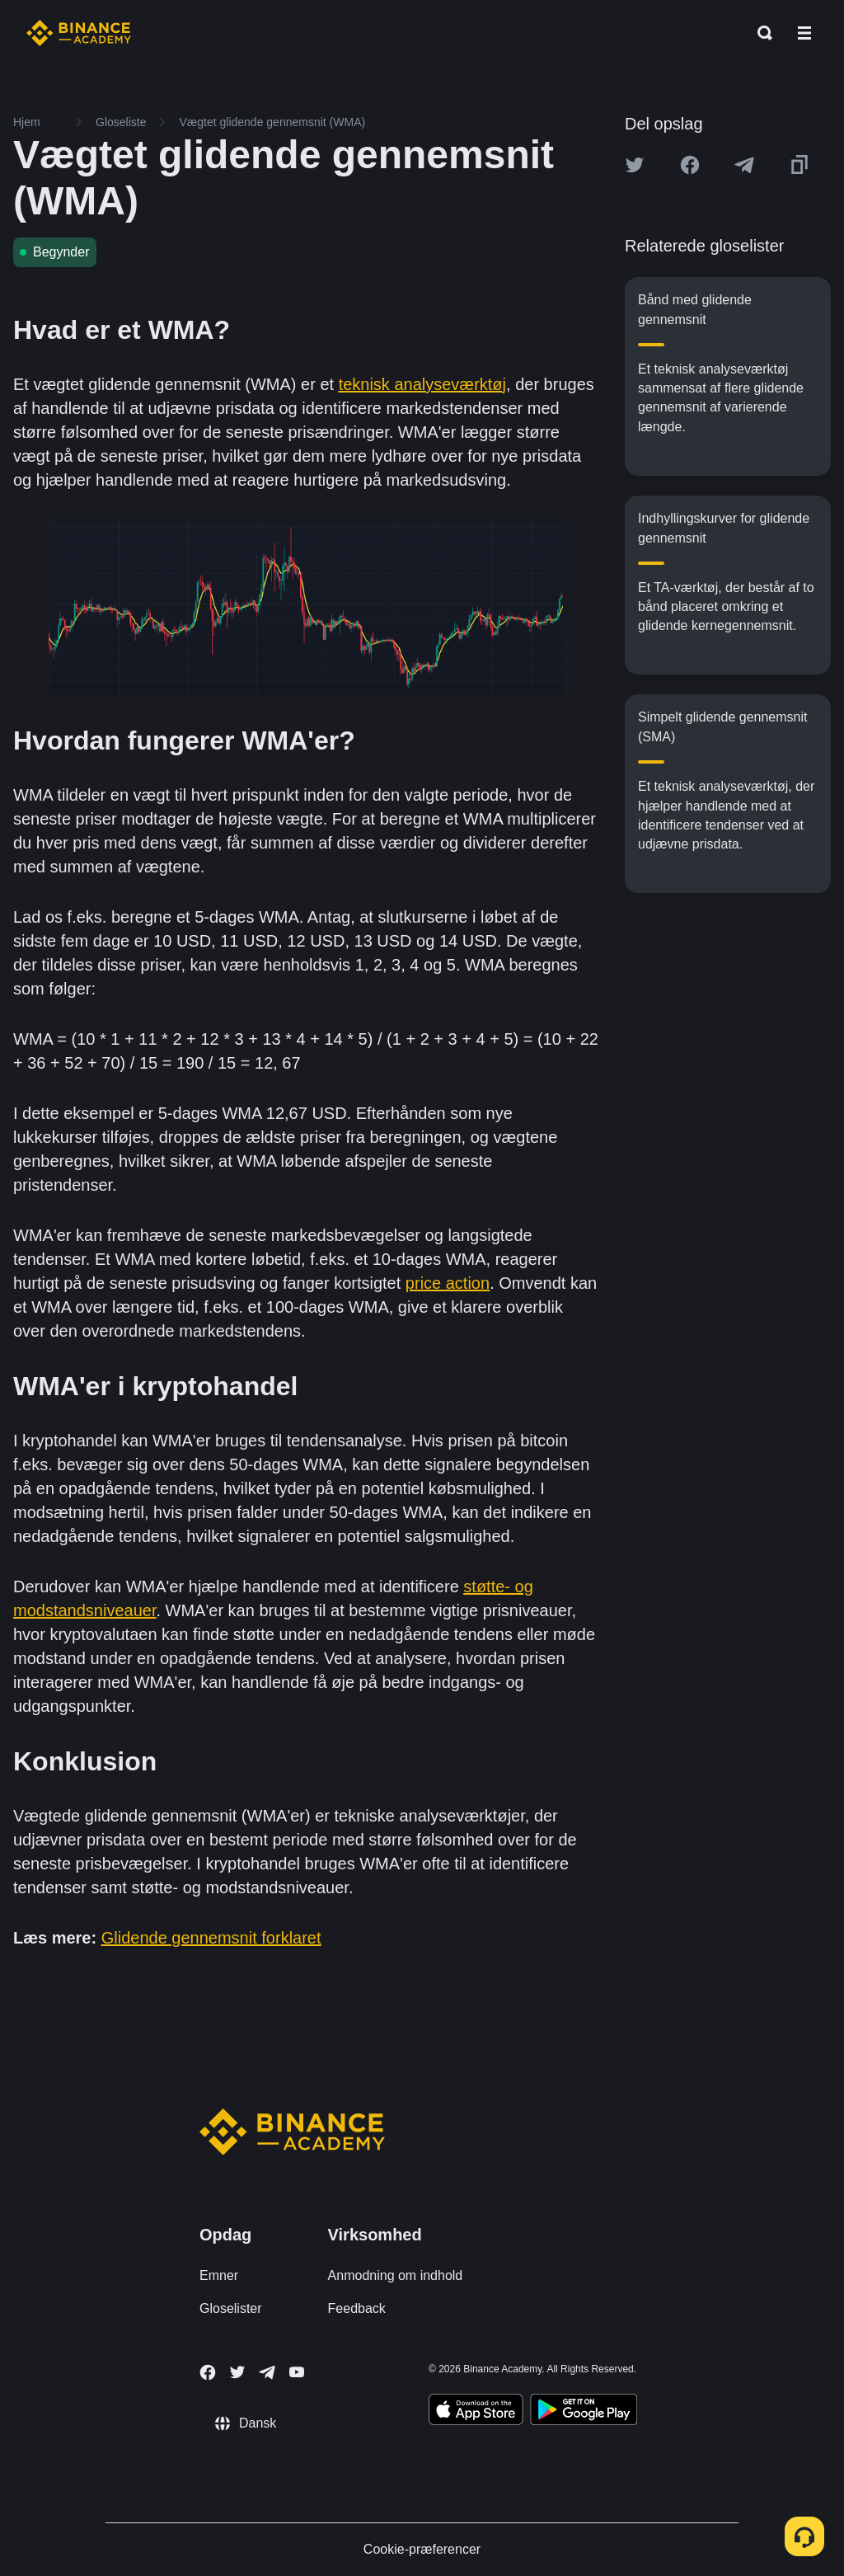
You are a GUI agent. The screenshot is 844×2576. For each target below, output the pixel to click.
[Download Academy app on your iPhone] (476, 2412)
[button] (804, 33)
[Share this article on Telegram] (744, 165)
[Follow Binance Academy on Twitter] (237, 2372)
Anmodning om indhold (395, 2275)
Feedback (357, 2308)
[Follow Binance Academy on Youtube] (296, 2372)
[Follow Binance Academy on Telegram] (267, 2372)
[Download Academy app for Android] (583, 2412)
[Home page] (78, 33)
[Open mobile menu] (804, 33)
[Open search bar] (760, 33)
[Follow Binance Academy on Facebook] (207, 2372)
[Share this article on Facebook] (690, 165)
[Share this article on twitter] (635, 165)
